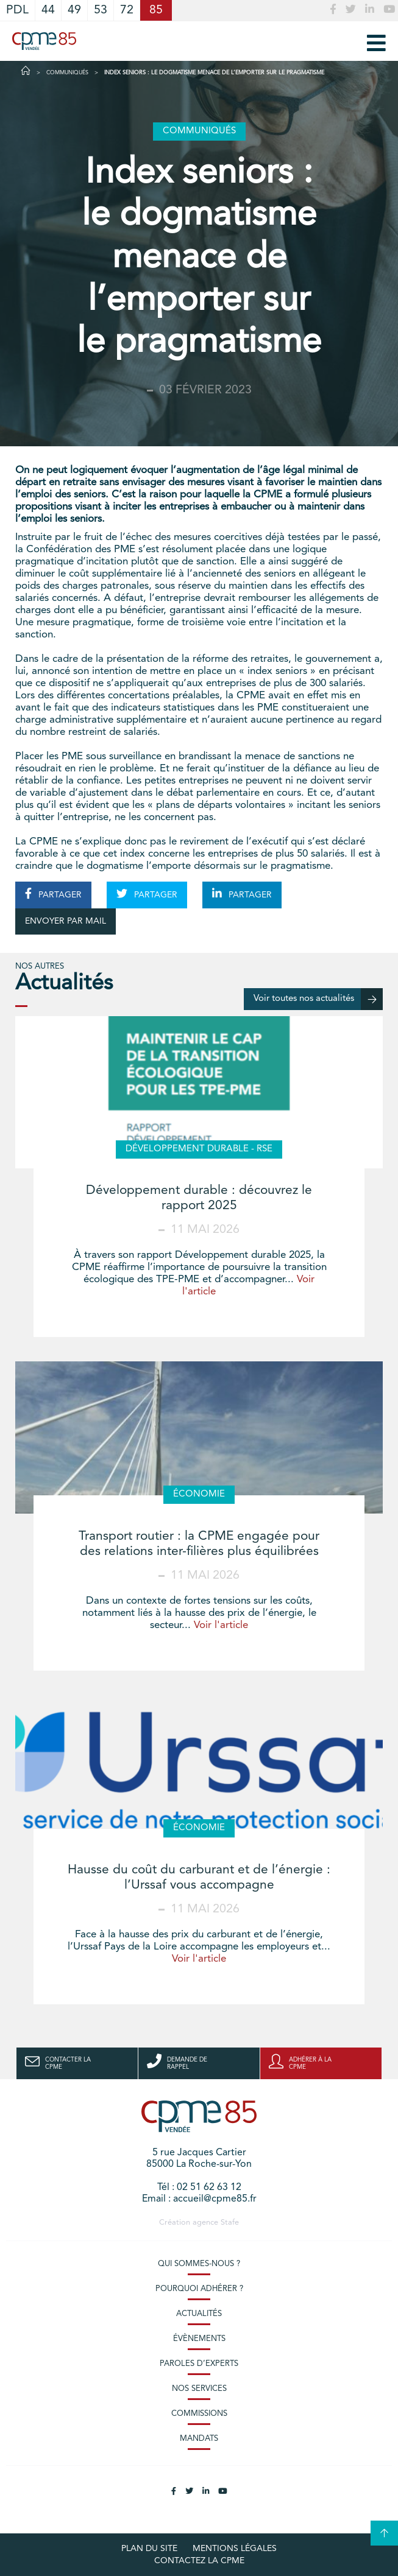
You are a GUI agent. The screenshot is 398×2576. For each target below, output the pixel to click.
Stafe (230, 2223)
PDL (17, 10)
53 (100, 10)
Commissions (199, 2414)
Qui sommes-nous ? (199, 2264)
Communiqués (67, 72)
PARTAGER (53, 893)
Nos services (199, 2389)
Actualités (199, 2314)
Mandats (199, 2439)
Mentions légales (235, 2548)
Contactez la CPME (199, 2561)
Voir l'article (221, 1625)
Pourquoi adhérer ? (199, 2289)
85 (156, 10)
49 (74, 10)
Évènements (199, 2339)
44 (48, 10)
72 (126, 10)
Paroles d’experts (199, 2364)
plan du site (149, 2548)
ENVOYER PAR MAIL (65, 921)
